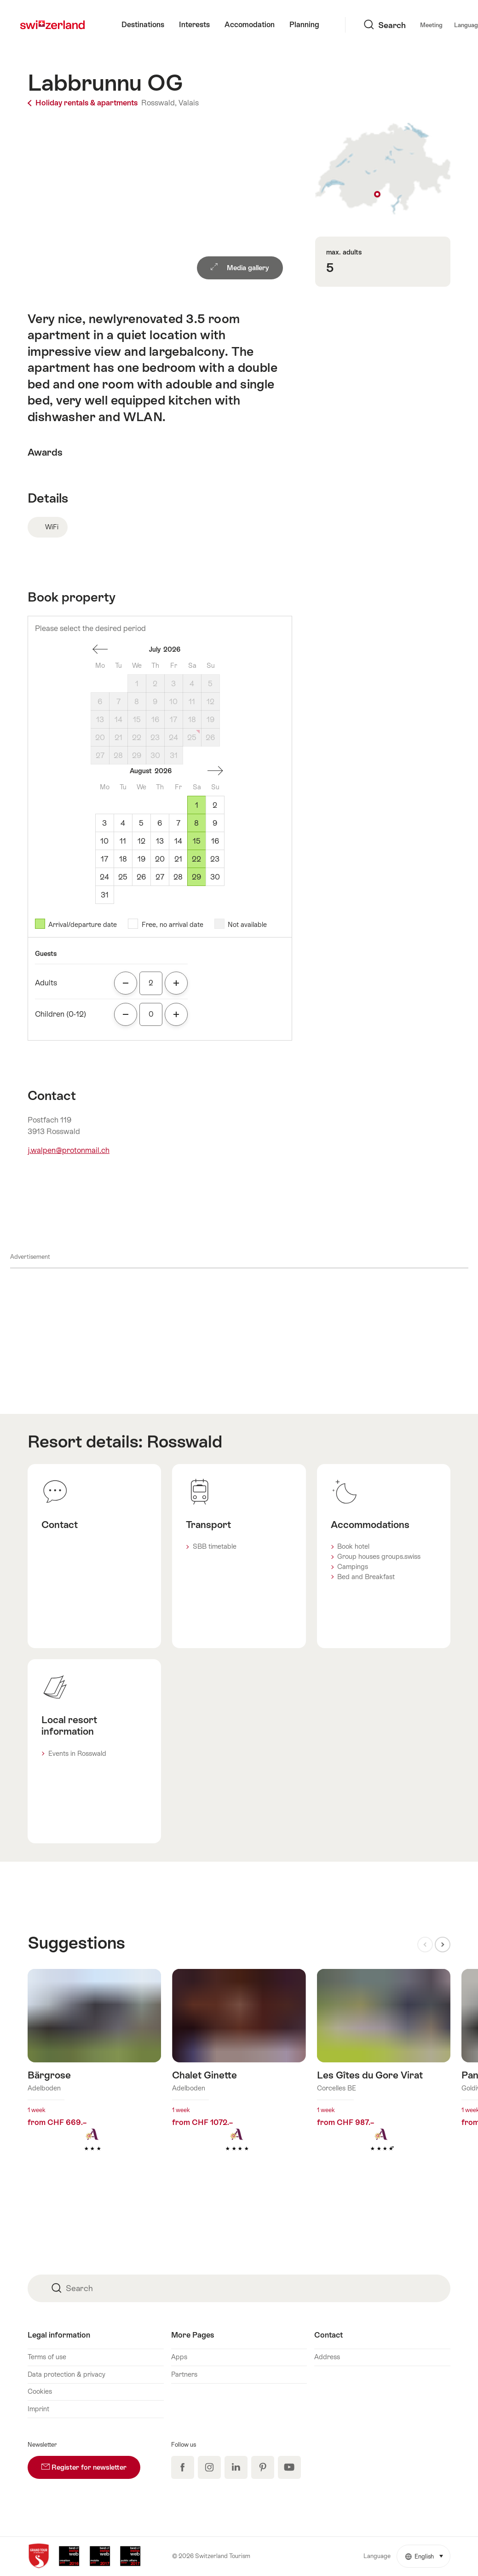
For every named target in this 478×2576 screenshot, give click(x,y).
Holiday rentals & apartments (83, 102)
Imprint (38, 2409)
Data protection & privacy (66, 2374)
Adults (46, 982)
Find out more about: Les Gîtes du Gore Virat (383, 2075)
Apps (179, 2357)
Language (404, 25)
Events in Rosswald (77, 1753)
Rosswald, (159, 102)
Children (60, 1014)
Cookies (40, 2391)
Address (327, 2357)
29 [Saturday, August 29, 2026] (196, 877)
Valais (189, 102)
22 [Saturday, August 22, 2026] (196, 859)
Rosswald (184, 1441)
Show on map (382, 169)
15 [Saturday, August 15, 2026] (197, 841)
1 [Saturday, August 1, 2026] (196, 805)
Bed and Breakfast (366, 1576)
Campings (352, 1566)
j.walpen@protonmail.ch (68, 1150)
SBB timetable (214, 1546)
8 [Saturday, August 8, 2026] (196, 823)
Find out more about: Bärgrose (94, 2075)
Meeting (363, 25)
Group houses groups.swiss (378, 1556)
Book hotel (353, 1546)
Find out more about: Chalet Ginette (238, 2075)
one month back (100, 649)
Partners (184, 2374)
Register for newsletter (90, 2463)
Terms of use (47, 2357)
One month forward (215, 771)
